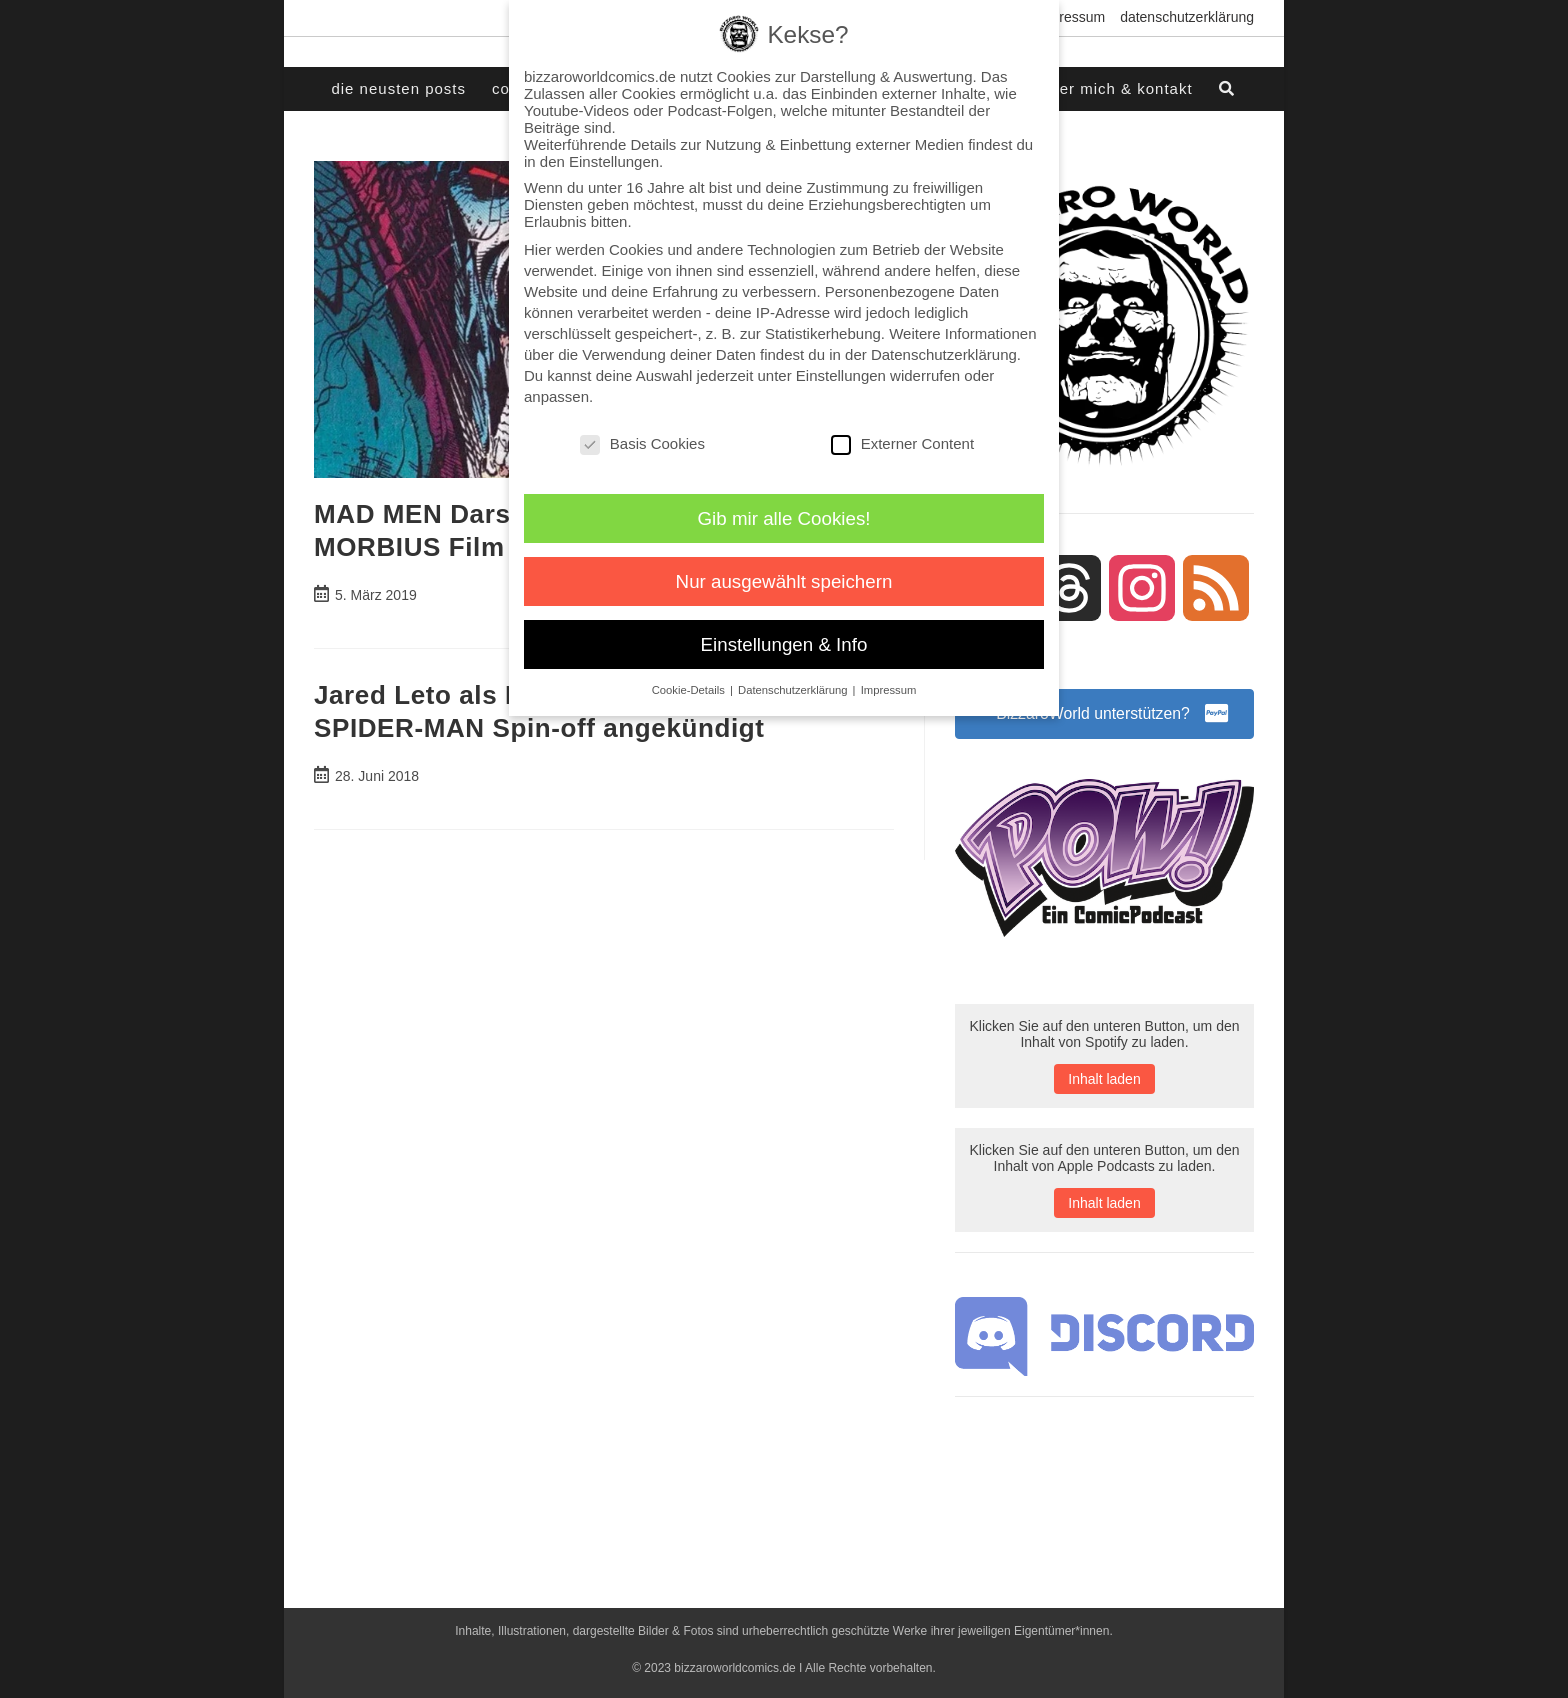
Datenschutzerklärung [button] (794, 690)
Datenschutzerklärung (1187, 17)
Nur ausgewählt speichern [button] (784, 581)
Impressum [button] (889, 690)
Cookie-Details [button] (690, 690)
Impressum (1071, 17)
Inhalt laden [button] (1104, 1080)
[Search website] (1228, 89)
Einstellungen (841, 375)
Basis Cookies (642, 443)
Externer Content (902, 443)
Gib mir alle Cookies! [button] (784, 518)
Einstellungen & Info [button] (784, 644)
